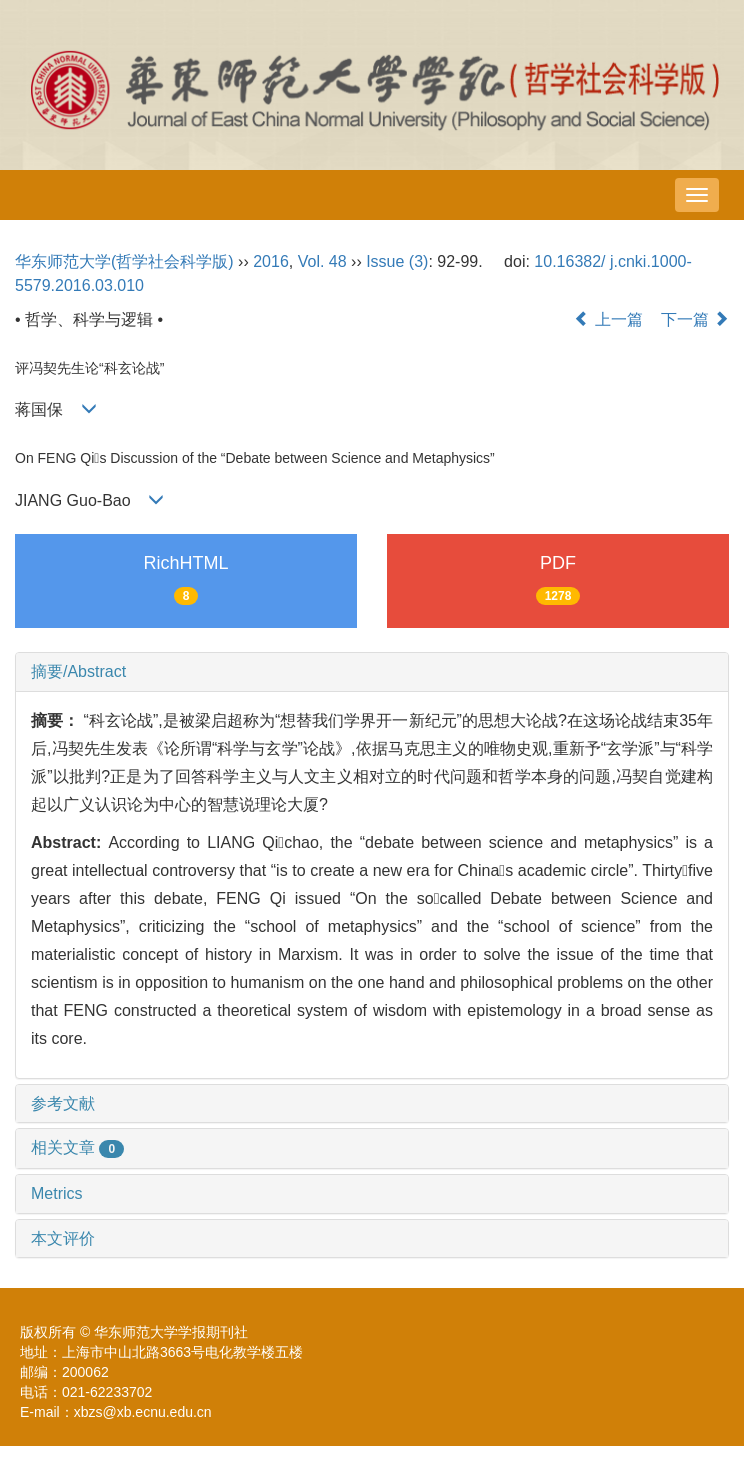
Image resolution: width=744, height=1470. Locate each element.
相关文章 (77, 1147)
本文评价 (63, 1238)
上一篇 (608, 319)
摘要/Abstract (78, 671)
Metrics (57, 1193)
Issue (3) (397, 261)
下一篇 (695, 319)
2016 (271, 261)
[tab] (372, 672)
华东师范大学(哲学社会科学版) (124, 261)
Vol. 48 (322, 261)
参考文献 (63, 1103)
